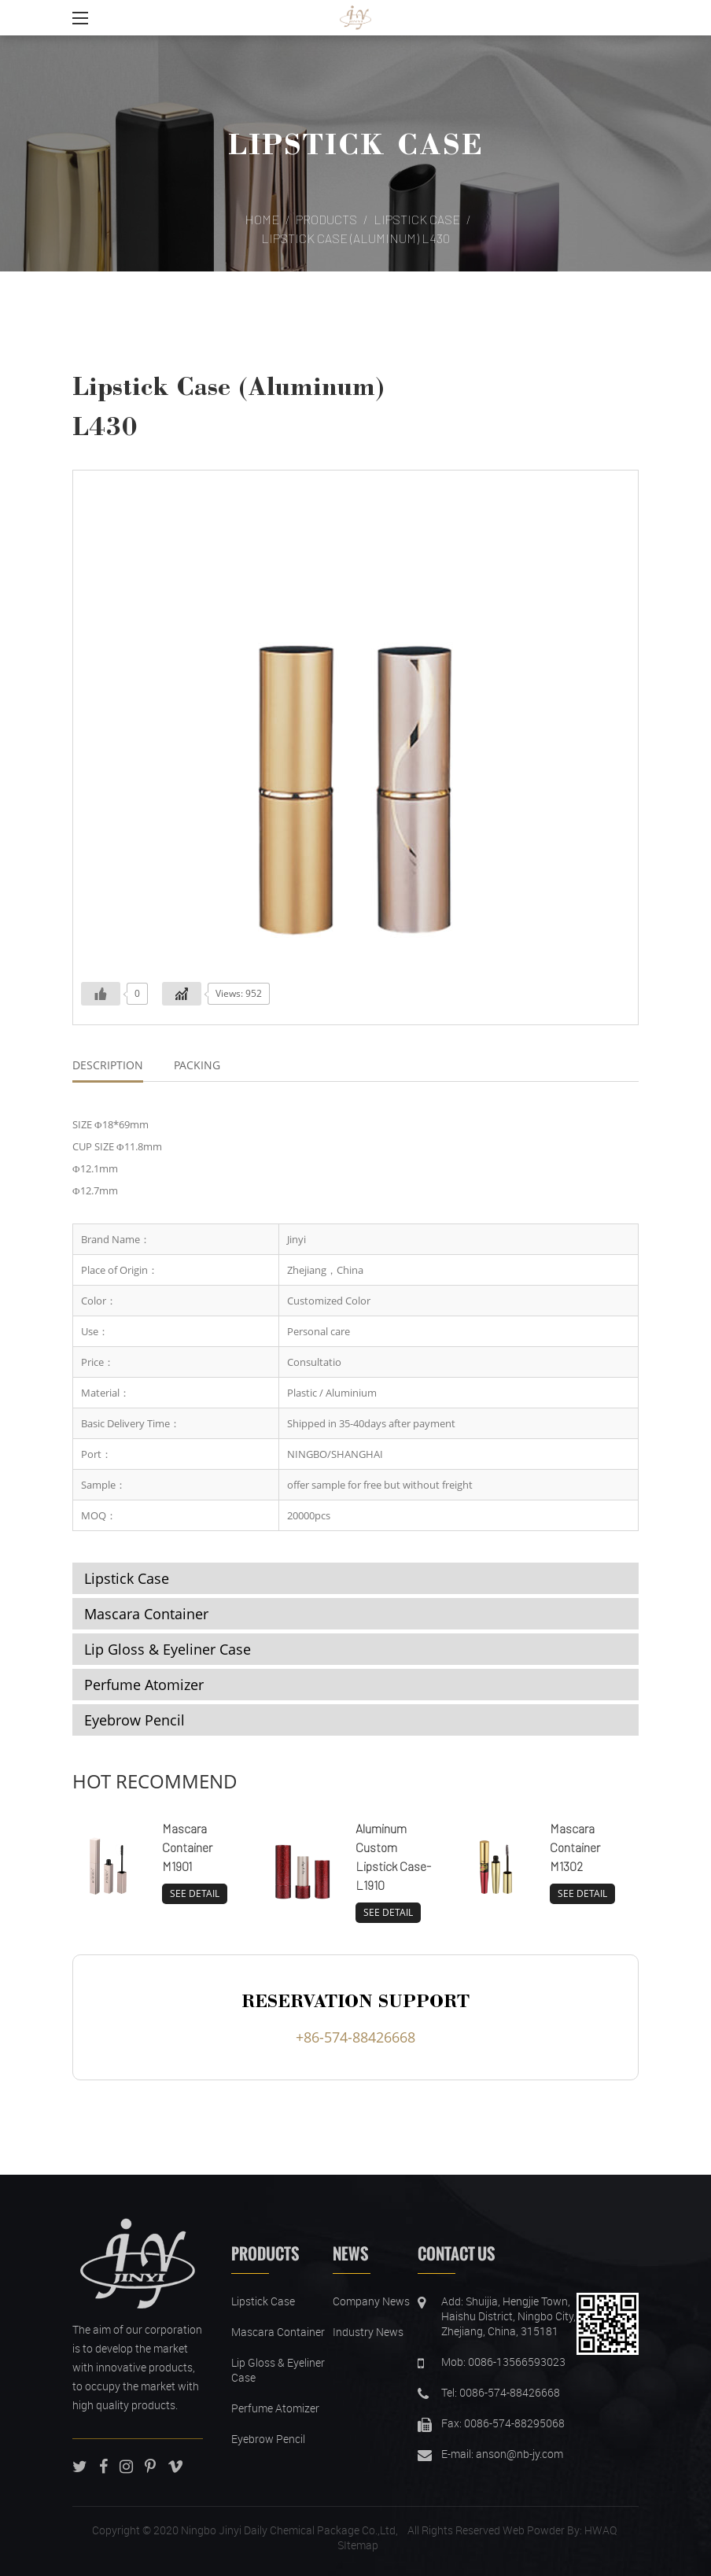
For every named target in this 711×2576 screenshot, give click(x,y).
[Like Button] (100, 994)
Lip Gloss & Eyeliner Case (167, 1649)
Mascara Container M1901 (187, 1847)
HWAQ (600, 2529)
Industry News (368, 2331)
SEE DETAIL (194, 1893)
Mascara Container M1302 (575, 1847)
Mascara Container (146, 1613)
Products (326, 219)
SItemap (357, 2544)
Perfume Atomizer (144, 1684)
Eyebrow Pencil (134, 1720)
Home (262, 219)
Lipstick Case (355, 142)
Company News (371, 2301)
